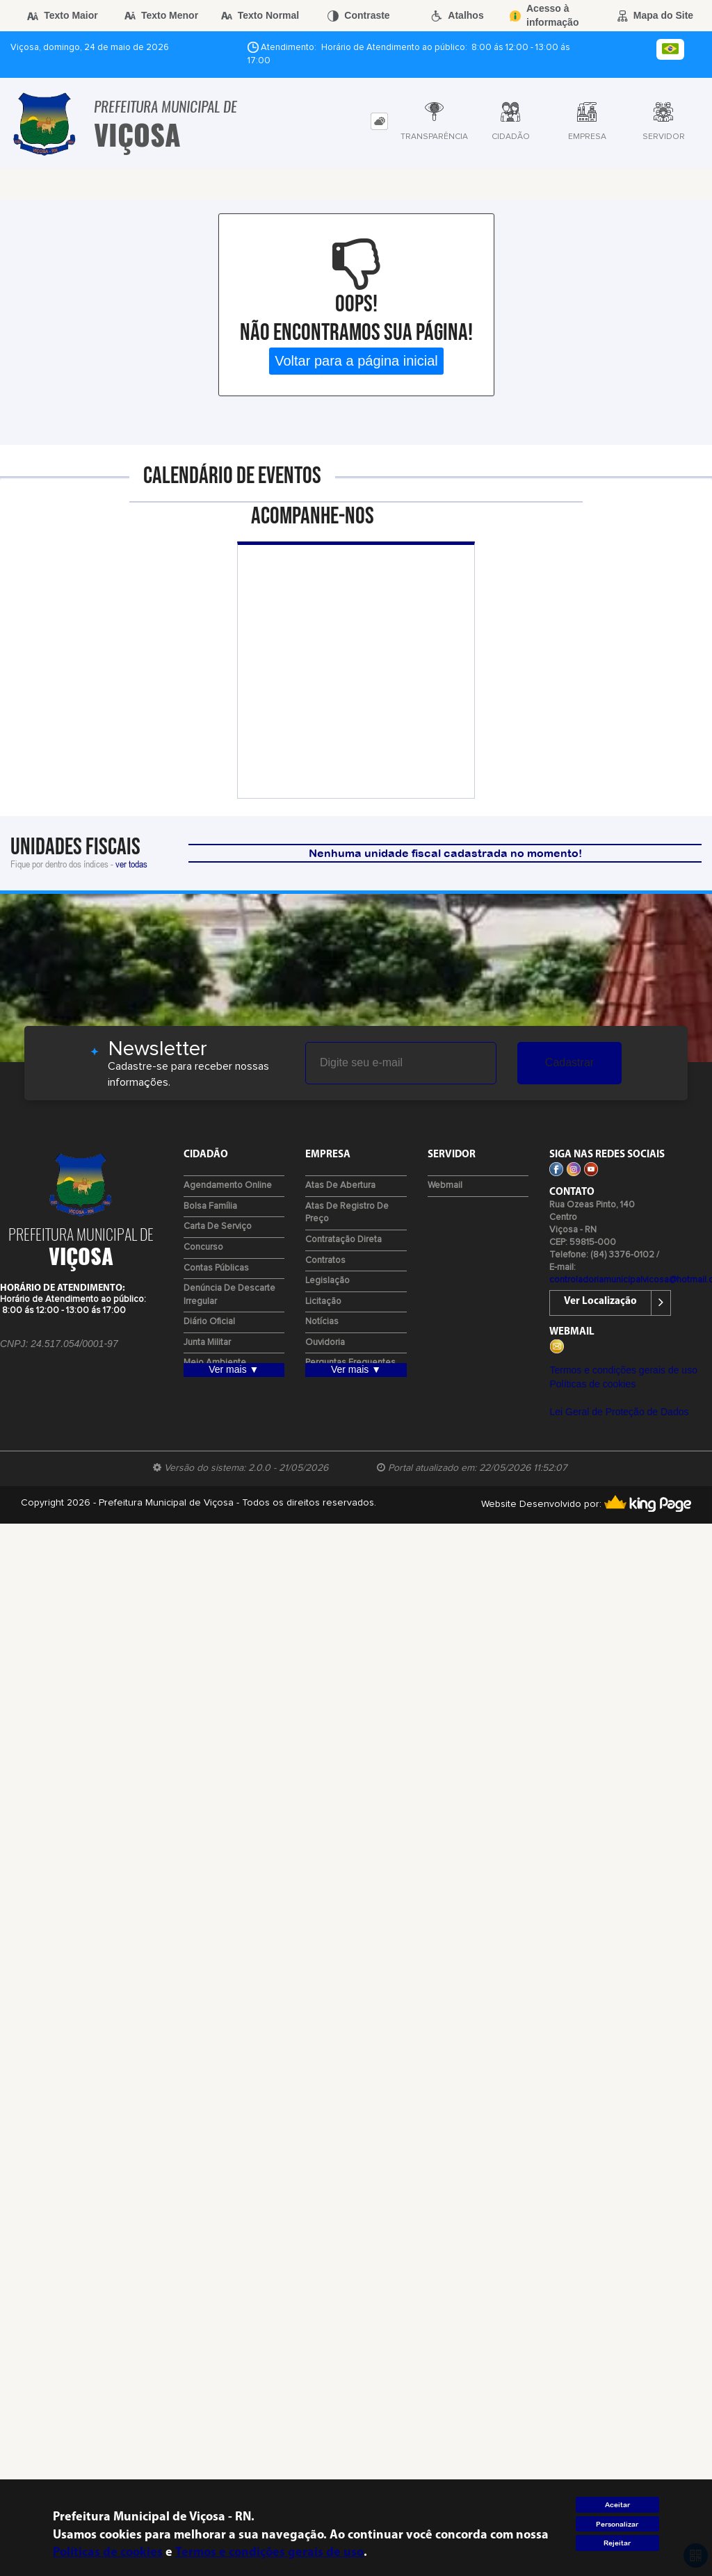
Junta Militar (207, 1342)
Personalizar (617, 2524)
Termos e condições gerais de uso (623, 1370)
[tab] (379, 121)
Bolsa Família (210, 1206)
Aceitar (617, 2505)
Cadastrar (569, 1062)
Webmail (445, 1185)
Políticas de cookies (592, 1383)
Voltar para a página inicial (356, 360)
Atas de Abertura (340, 1185)
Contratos (325, 1260)
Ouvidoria (325, 1342)
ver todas (131, 864)
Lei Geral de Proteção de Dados (618, 1411)
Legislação (327, 1280)
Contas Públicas (216, 1268)
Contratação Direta (343, 1239)
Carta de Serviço (218, 1226)
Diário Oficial (209, 1321)
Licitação (323, 1301)
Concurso (203, 1247)
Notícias (322, 1321)
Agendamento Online (228, 1185)
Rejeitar (617, 2543)
